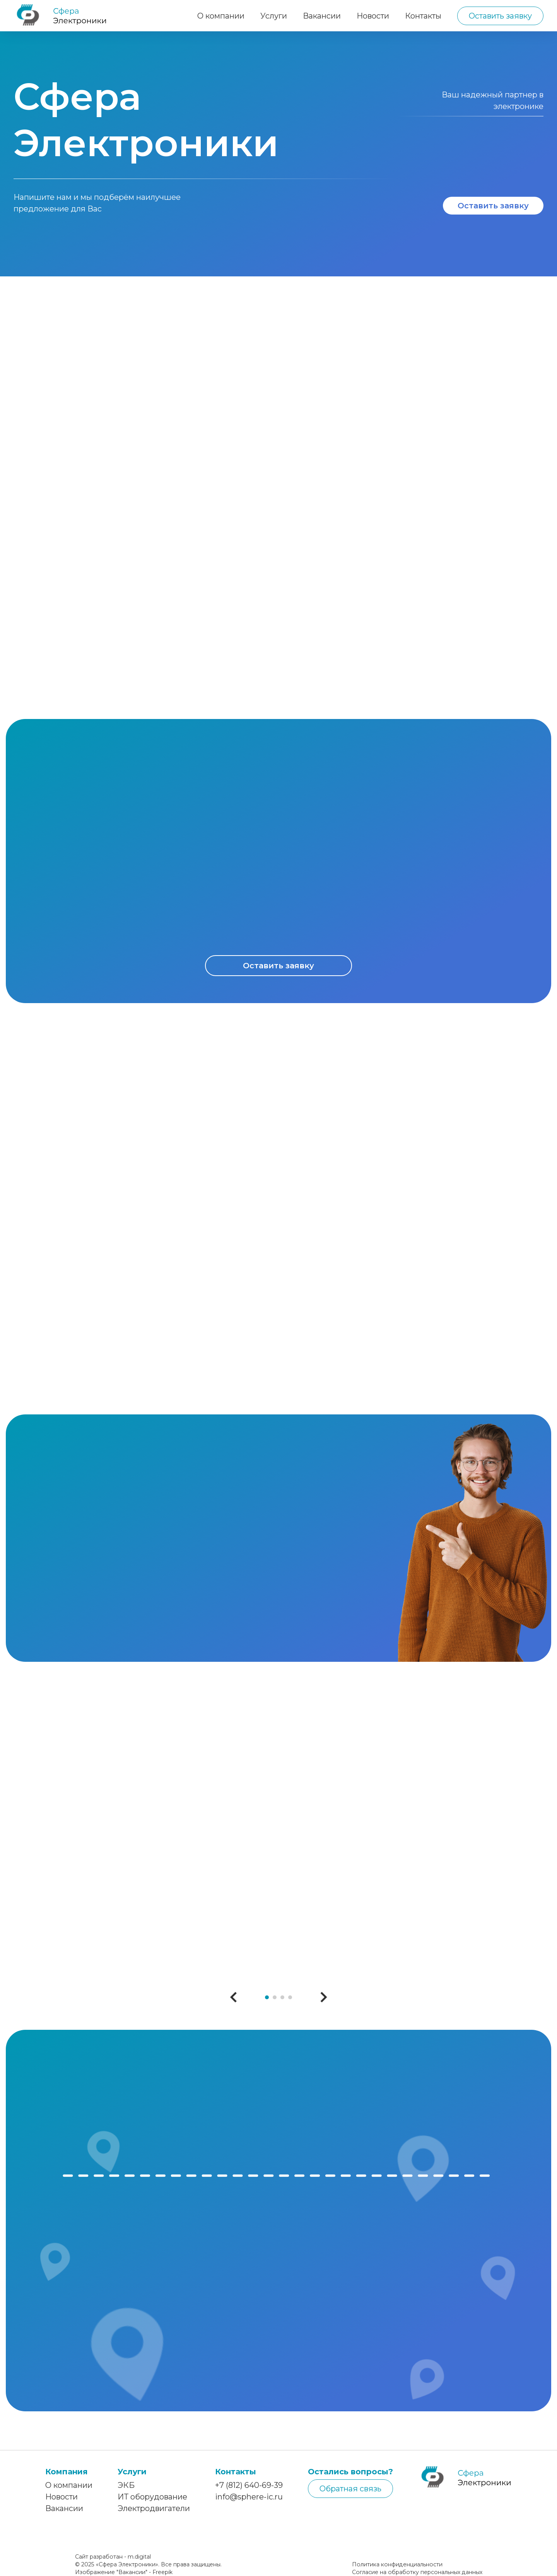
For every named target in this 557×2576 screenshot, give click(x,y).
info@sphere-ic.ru (249, 2496)
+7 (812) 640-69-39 (249, 2485)
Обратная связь (350, 2488)
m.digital (139, 2556)
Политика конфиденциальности (397, 2564)
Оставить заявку (500, 15)
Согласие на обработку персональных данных (417, 2572)
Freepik (162, 2572)
